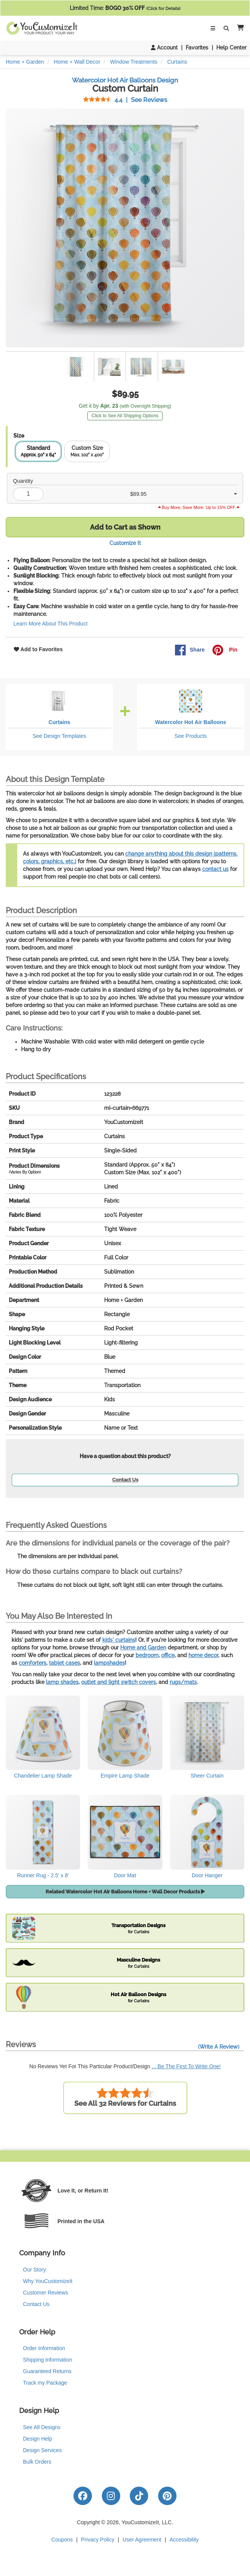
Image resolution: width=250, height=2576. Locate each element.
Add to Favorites (38, 649)
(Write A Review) (218, 2047)
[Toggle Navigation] (213, 28)
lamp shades (62, 1682)
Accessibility (184, 2539)
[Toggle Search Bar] (226, 28)
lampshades (109, 1663)
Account (164, 47)
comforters (32, 1663)
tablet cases (64, 1663)
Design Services (42, 2450)
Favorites (197, 47)
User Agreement (142, 2539)
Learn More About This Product (50, 624)
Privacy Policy (97, 2539)
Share (190, 650)
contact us (215, 869)
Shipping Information (47, 2360)
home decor (203, 1655)
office (168, 1655)
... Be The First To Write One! (186, 2066)
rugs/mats (183, 1682)
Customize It (125, 543)
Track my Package (45, 2383)
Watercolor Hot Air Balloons (190, 722)
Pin (224, 650)
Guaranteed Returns (47, 2371)
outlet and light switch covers (118, 1682)
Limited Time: (125, 8)
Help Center (231, 47)
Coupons (62, 2539)
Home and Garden (143, 1647)
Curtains (59, 722)
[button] (239, 28)
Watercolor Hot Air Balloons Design (125, 80)
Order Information (44, 2348)
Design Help (37, 2439)
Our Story (34, 2270)
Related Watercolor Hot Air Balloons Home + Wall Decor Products (125, 1892)
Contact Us (125, 1480)
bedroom (147, 1655)
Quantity (23, 481)
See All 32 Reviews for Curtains (125, 2097)
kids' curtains (118, 1640)
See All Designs (41, 2427)
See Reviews (125, 100)
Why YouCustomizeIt (47, 2281)
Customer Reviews (45, 2293)
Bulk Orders (37, 2462)
